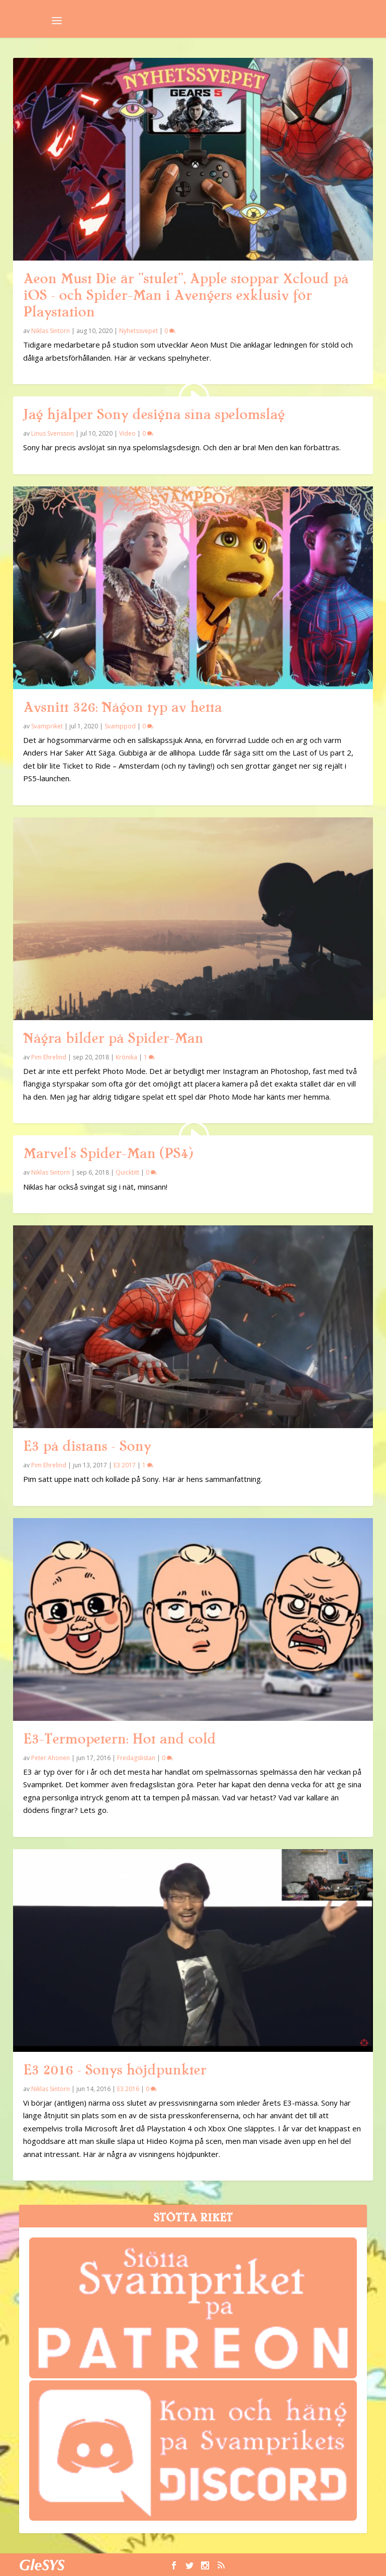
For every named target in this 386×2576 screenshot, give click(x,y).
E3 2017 (125, 1465)
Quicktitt (127, 1172)
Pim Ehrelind (48, 1057)
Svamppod (120, 726)
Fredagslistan (136, 1758)
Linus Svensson (52, 433)
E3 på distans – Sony (87, 1446)
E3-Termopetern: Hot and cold (119, 1739)
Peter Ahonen (50, 1758)
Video (127, 433)
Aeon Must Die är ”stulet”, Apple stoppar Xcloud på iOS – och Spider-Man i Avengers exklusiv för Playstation (185, 295)
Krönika (126, 1057)
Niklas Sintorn (50, 330)
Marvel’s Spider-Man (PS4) (108, 1153)
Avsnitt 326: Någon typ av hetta (122, 707)
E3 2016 (128, 2089)
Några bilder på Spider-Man (113, 1038)
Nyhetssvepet (138, 330)
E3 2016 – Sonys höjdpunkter (114, 2070)
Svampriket (47, 726)
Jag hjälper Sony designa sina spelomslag (153, 414)
